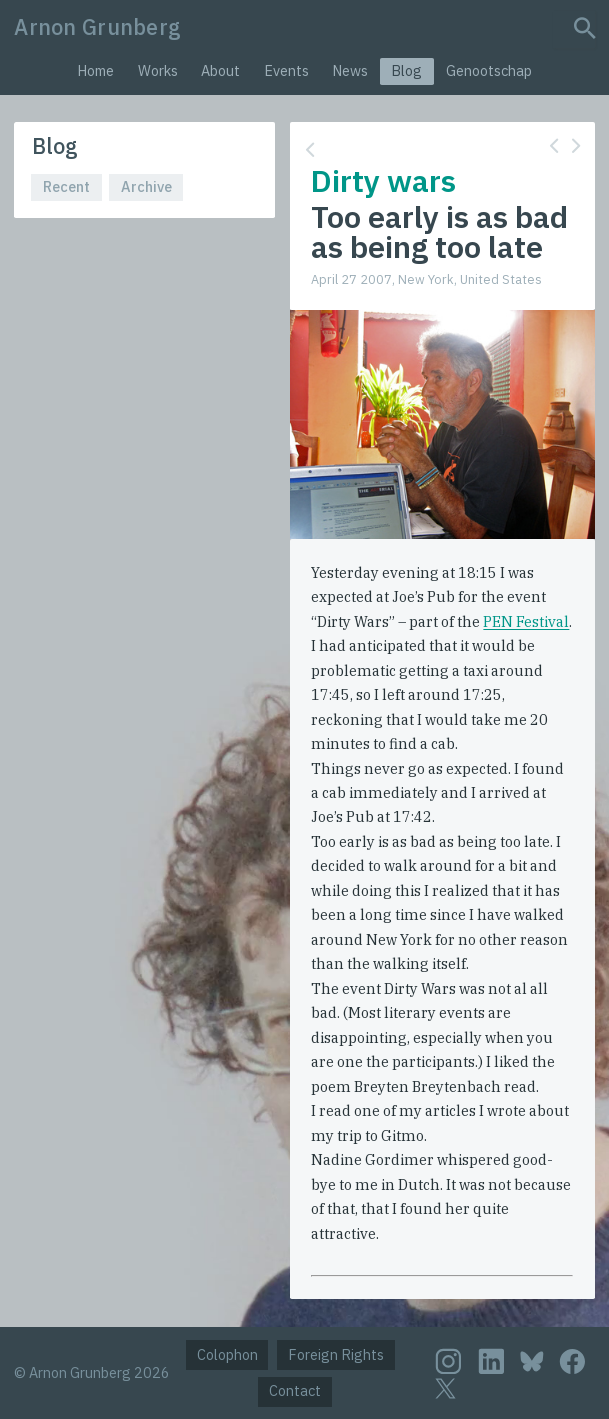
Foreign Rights (336, 1354)
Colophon (227, 1354)
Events (286, 70)
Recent (66, 186)
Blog (406, 70)
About (220, 70)
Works (158, 70)
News (350, 70)
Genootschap (489, 70)
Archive (146, 186)
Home (95, 70)
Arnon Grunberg (97, 27)
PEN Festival (526, 621)
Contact (295, 1390)
